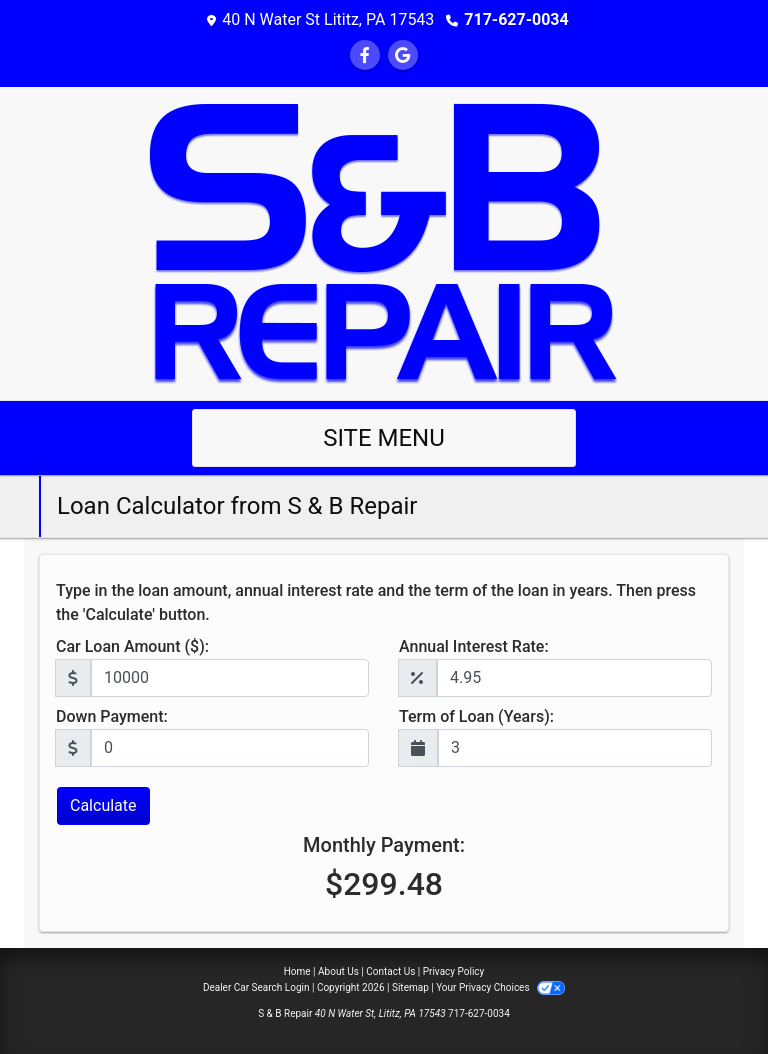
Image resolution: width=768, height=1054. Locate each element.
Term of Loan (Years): (476, 716)
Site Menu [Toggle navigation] (384, 438)
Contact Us (390, 971)
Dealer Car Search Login (256, 987)
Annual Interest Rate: (474, 646)
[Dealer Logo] (384, 242)
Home (297, 971)
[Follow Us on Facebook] (365, 55)
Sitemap (410, 987)
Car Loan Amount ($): (132, 646)
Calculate (103, 805)
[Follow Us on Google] (403, 55)
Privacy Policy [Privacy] (454, 971)
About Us (338, 971)
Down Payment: (112, 716)
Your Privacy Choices (500, 987)
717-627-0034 (516, 19)
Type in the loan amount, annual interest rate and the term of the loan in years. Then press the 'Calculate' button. (376, 602)
